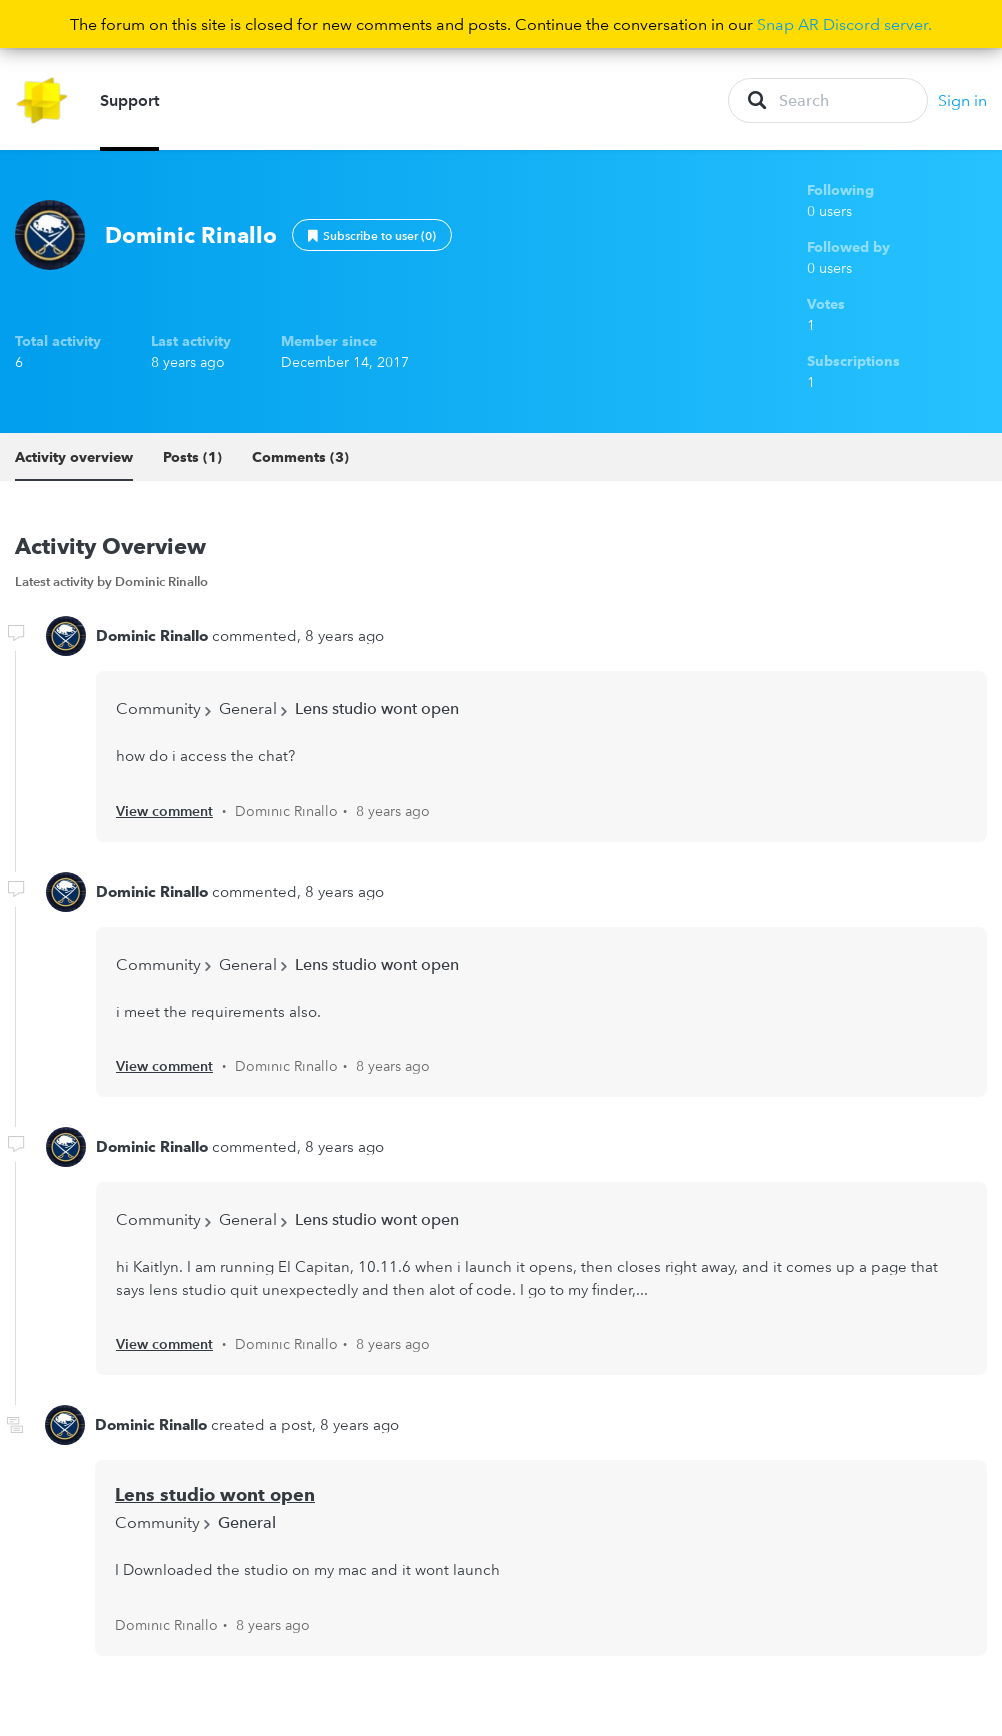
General (248, 708)
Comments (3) (300, 457)
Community (158, 708)
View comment (164, 811)
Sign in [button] (962, 100)
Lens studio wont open (377, 708)
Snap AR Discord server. (844, 24)
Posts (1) (192, 457)
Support (129, 100)
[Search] (828, 100)
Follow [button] (372, 235)
